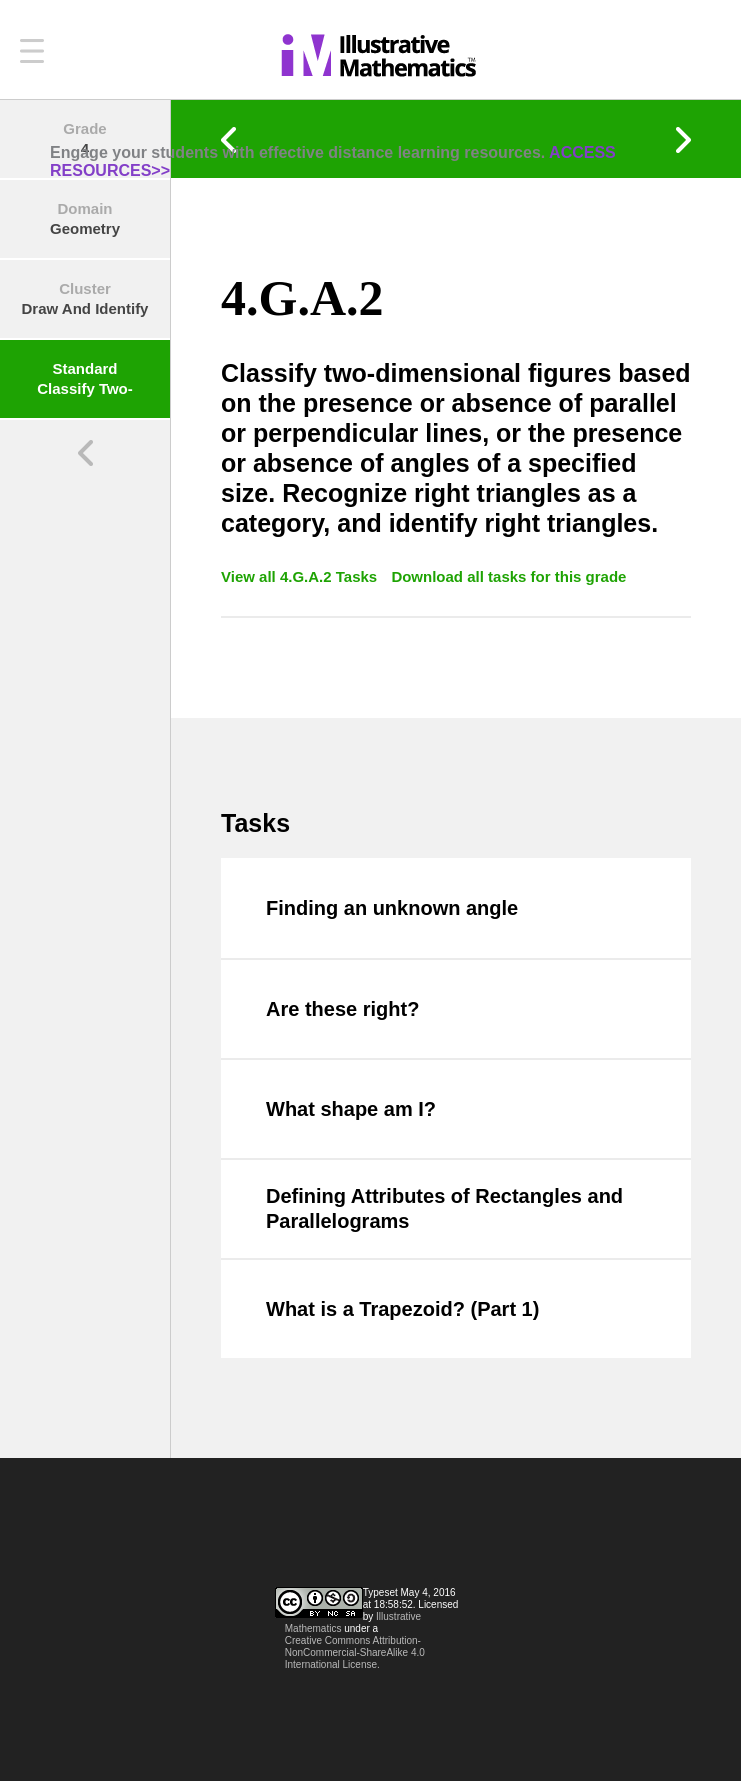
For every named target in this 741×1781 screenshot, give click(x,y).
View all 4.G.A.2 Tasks (301, 576)
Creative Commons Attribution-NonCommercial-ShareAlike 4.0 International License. (355, 1652)
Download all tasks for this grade (508, 576)
